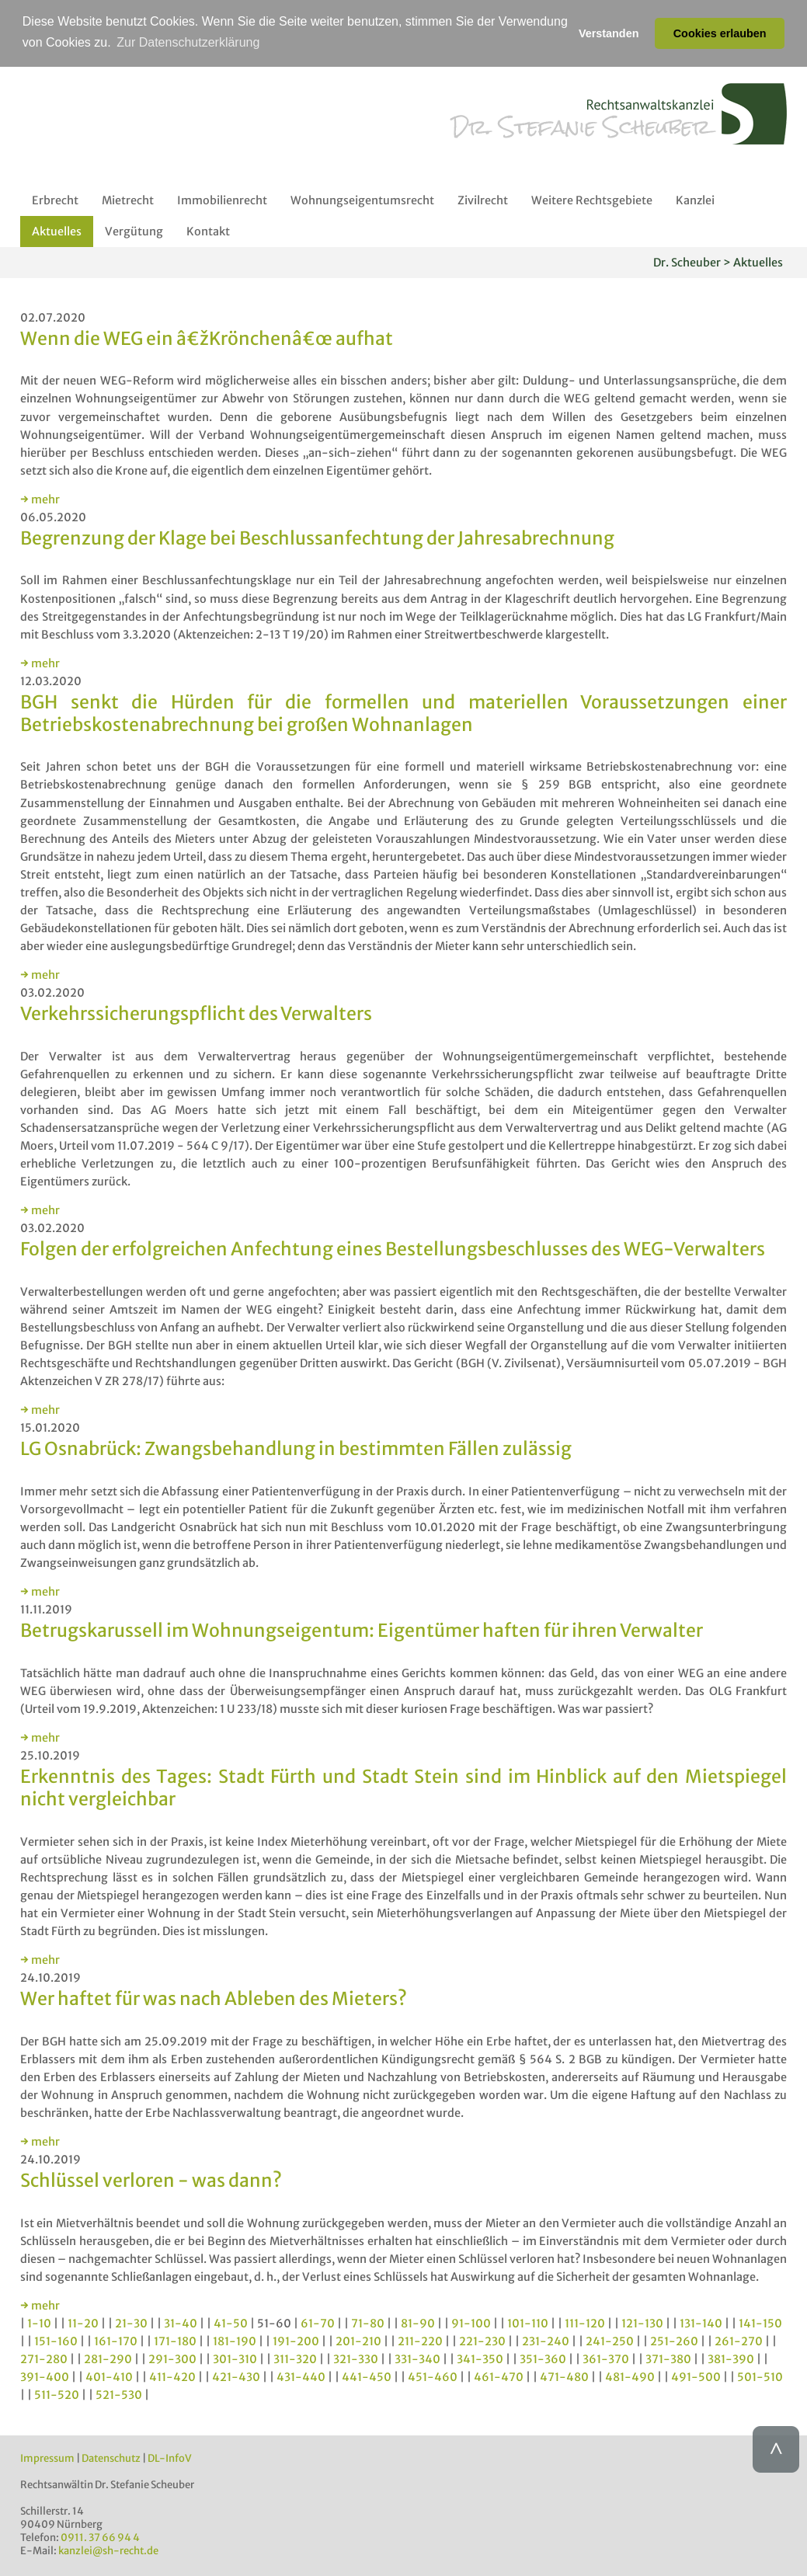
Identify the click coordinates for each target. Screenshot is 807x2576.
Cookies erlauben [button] (720, 33)
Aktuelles (57, 231)
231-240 (545, 2341)
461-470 (499, 2377)
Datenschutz (111, 2458)
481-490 (630, 2377)
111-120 (585, 2324)
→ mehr (40, 499)
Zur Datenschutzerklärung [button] (188, 42)
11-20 (83, 2324)
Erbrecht (55, 200)
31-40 (180, 2324)
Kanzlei (695, 200)
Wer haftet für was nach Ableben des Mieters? (213, 1998)
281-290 (108, 2359)
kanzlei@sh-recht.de (108, 2550)
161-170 (115, 2341)
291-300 (172, 2359)
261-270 (739, 2341)
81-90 (418, 2324)
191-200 (296, 2341)
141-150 (760, 2324)
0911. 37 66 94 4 (100, 2537)
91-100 (471, 2324)
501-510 (760, 2377)
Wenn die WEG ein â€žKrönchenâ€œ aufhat (206, 337)
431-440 (301, 2377)
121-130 (642, 2324)
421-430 (236, 2377)
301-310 (235, 2359)
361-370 (606, 2359)
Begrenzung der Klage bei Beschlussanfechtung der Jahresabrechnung (317, 537)
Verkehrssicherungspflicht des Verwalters (196, 1013)
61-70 (318, 2324)
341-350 (480, 2359)
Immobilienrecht (222, 200)
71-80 (367, 2324)
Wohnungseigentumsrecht (362, 200)
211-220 (420, 2341)
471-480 (564, 2377)
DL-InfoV (170, 2458)
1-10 (39, 2324)
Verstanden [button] (609, 33)
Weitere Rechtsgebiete (591, 200)
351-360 (543, 2359)
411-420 (172, 2377)
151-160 (56, 2341)
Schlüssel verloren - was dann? (151, 2180)
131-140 (701, 2324)
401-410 (109, 2377)
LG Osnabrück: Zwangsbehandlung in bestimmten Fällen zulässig (296, 1448)
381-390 (731, 2359)
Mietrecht (128, 200)
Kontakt (208, 231)
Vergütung (134, 231)
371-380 (668, 2359)
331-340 (417, 2359)
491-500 (696, 2377)
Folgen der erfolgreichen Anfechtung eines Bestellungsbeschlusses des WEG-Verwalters (392, 1249)
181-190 (234, 2341)
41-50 (231, 2324)
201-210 (358, 2341)
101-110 (527, 2324)
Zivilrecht (482, 200)
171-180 (175, 2341)
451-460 (432, 2377)
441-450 (366, 2377)
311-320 (295, 2359)
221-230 (482, 2341)
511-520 (56, 2395)
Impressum (47, 2458)
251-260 (674, 2341)
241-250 (610, 2341)
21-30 (131, 2324)
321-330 (355, 2359)
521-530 (119, 2395)
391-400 (44, 2377)
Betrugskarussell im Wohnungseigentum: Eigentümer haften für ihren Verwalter (361, 1630)
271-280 (44, 2359)
